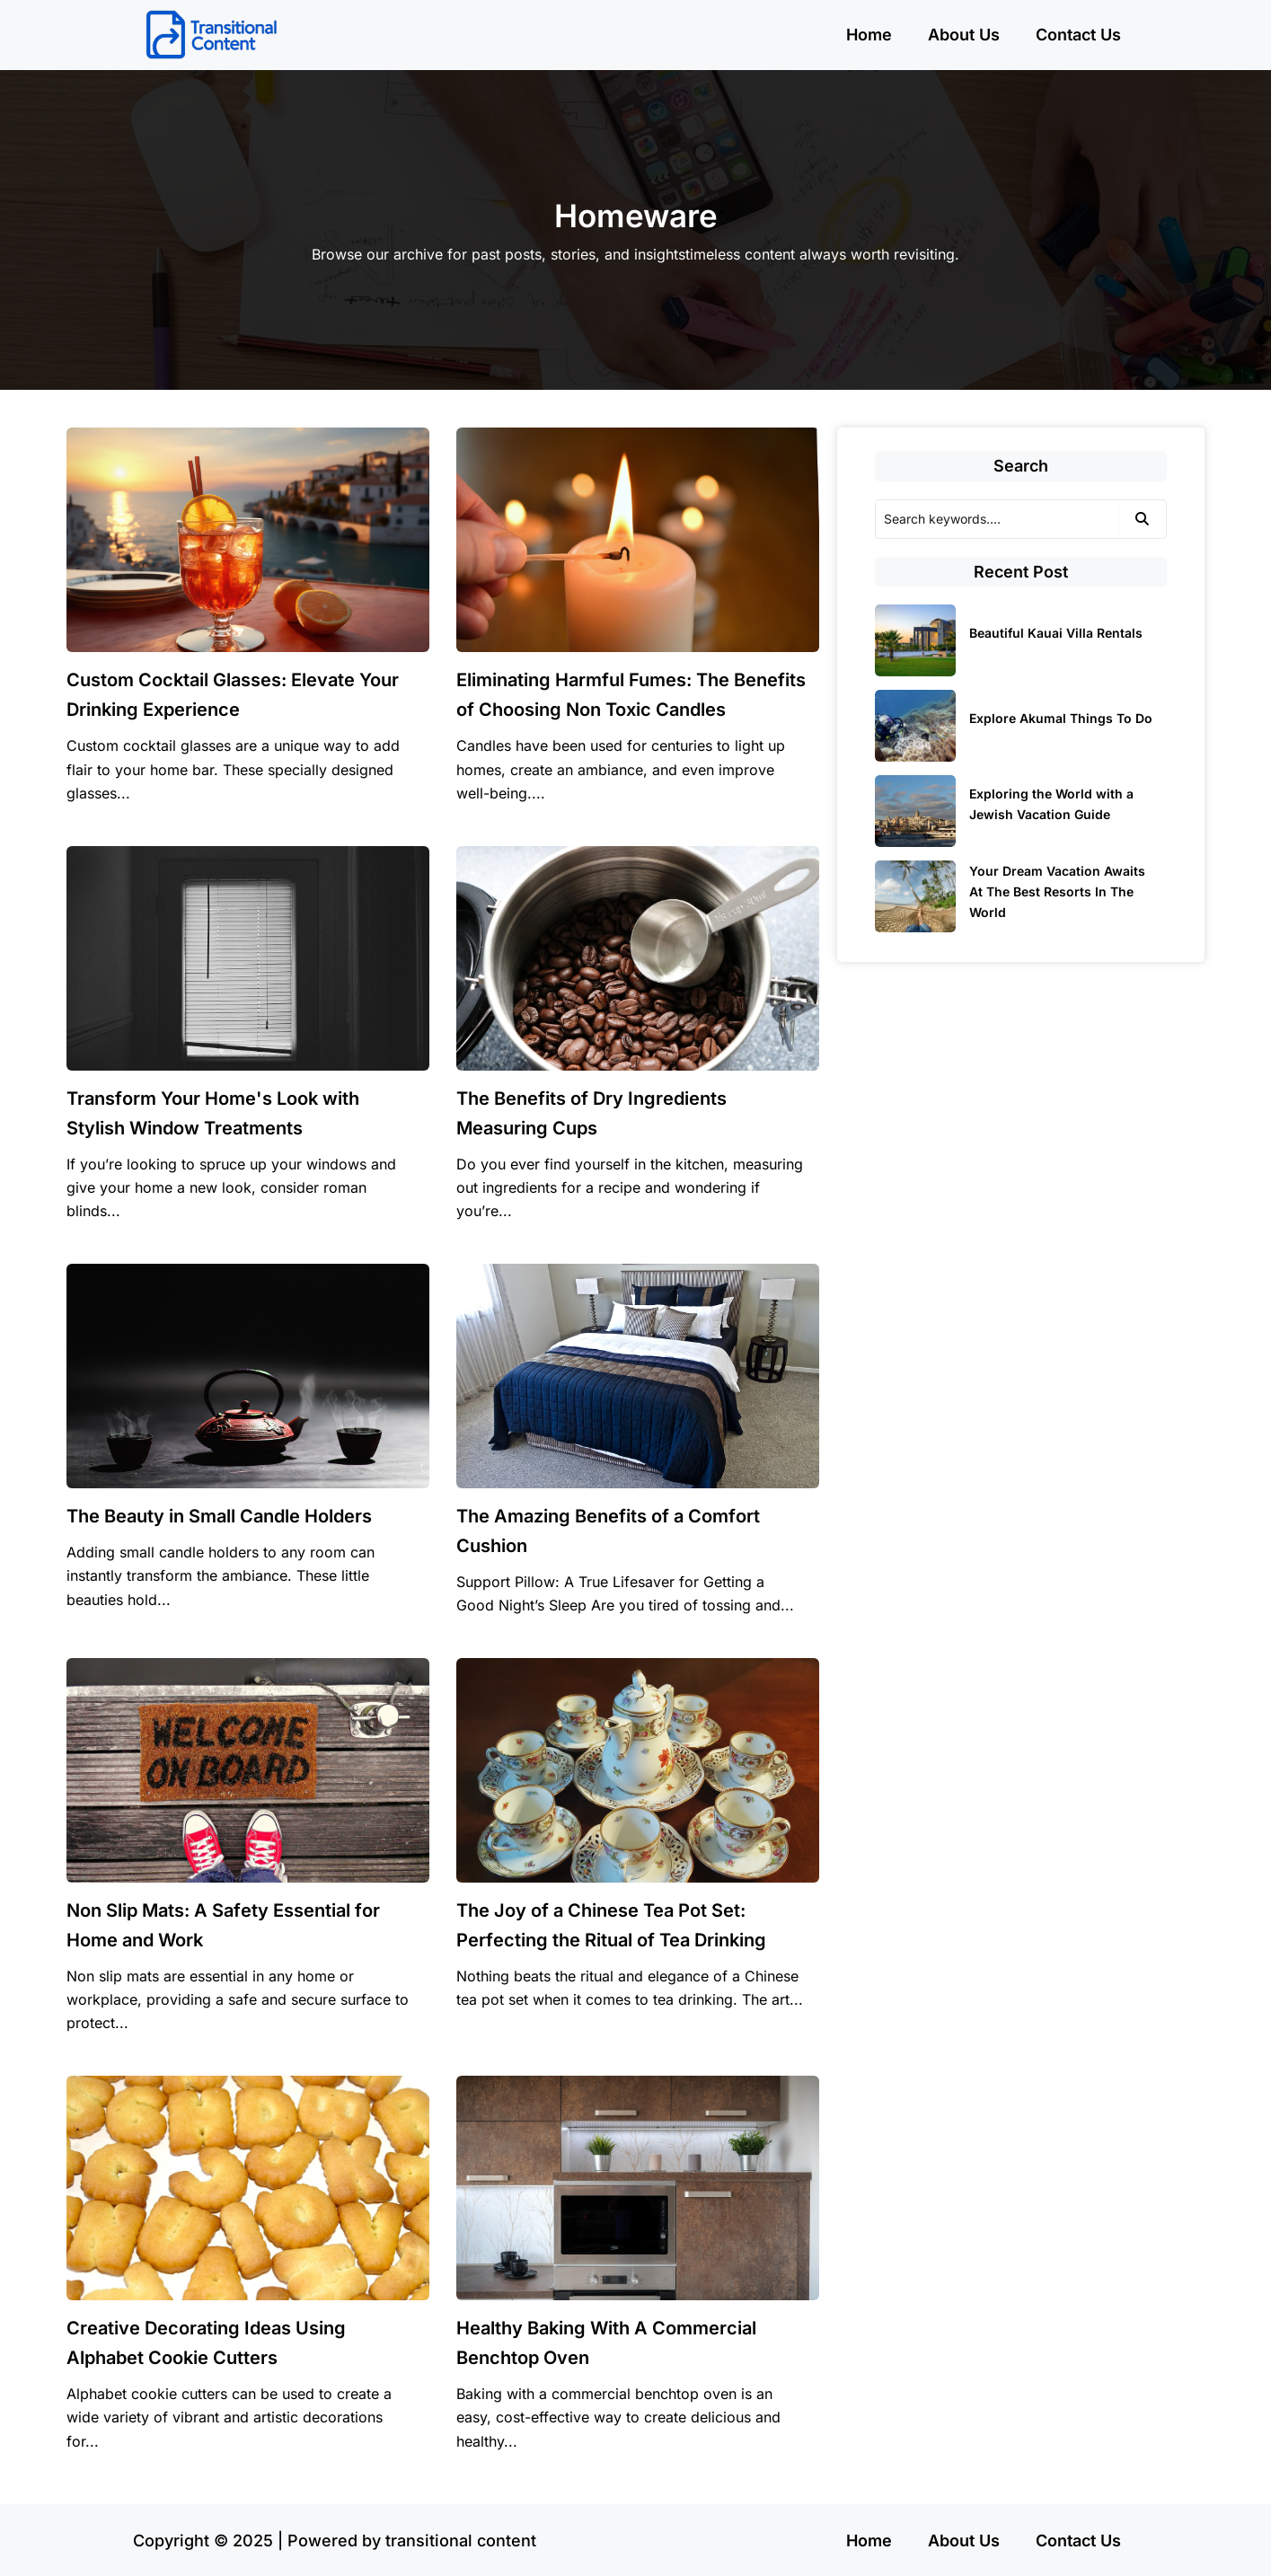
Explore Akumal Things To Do (1060, 718)
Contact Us (1078, 34)
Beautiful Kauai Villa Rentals (1056, 632)
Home (869, 34)
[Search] (997, 519)
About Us (964, 34)
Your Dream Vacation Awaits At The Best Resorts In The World (1057, 891)
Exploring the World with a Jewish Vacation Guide (1051, 804)
